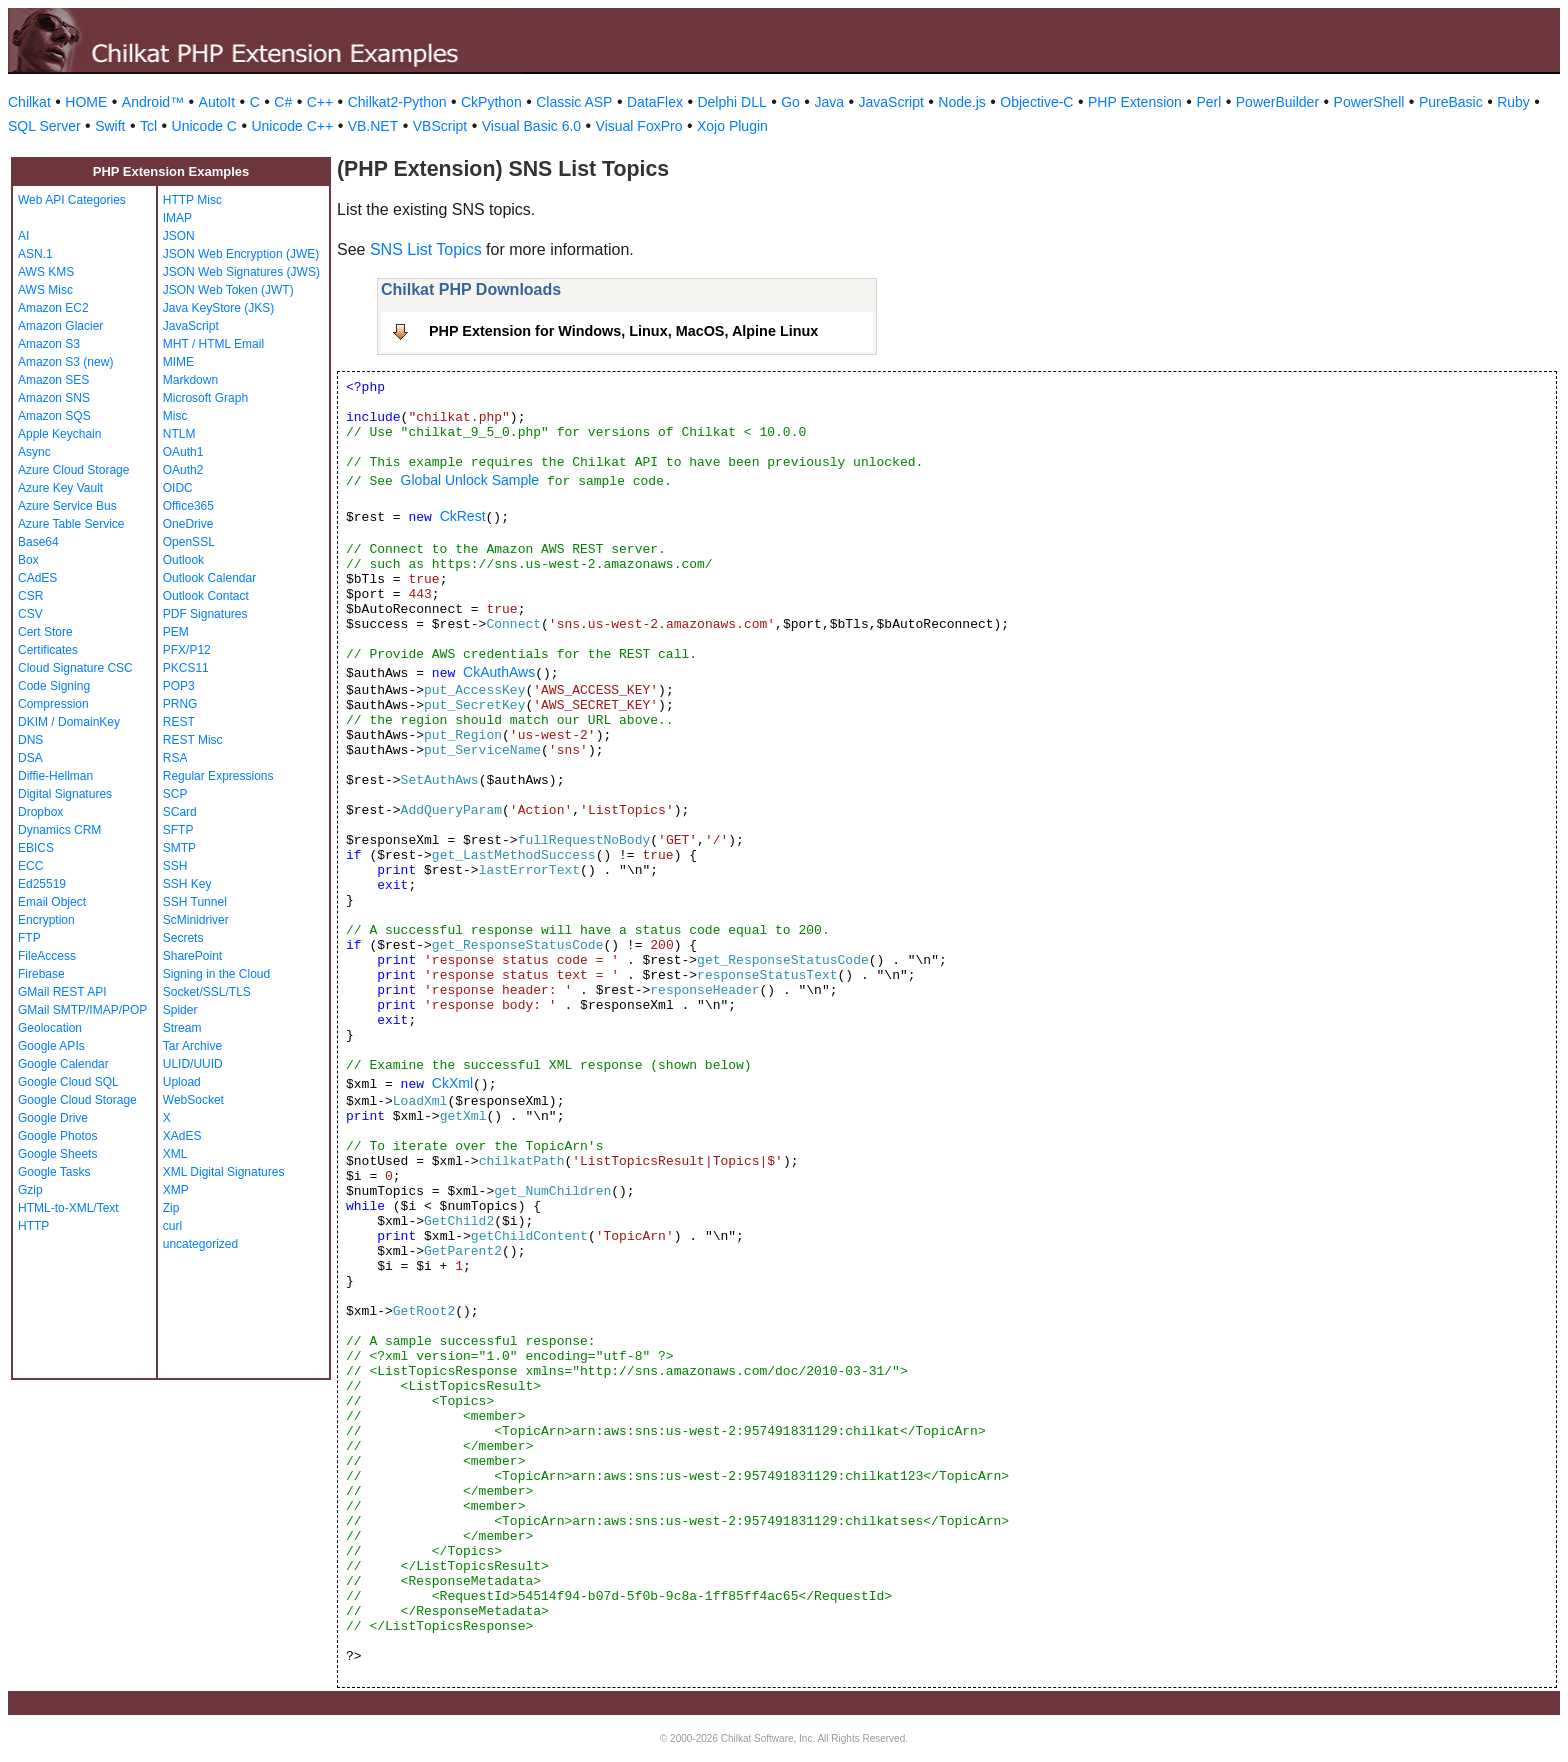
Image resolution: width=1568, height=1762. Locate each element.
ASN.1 (35, 254)
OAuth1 (183, 452)
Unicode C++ (292, 126)
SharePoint (192, 956)
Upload (182, 1082)
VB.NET (373, 126)
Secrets (183, 938)
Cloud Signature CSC (75, 668)
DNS (30, 740)
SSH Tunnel (195, 902)
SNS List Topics (426, 249)
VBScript (440, 126)
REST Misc (193, 740)
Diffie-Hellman (55, 776)
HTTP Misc (192, 200)
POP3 (179, 686)
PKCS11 (186, 668)
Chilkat (29, 102)
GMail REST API (62, 992)
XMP (176, 1190)
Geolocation (50, 1028)
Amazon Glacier (60, 326)
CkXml (452, 1083)
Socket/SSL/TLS (207, 992)
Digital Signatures (65, 794)
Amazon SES (53, 380)
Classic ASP (574, 102)
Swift (110, 126)
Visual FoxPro (639, 126)
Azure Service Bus (67, 506)
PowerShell (1369, 102)
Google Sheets (57, 1154)
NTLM (179, 434)
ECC (30, 866)
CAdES (37, 578)
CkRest (463, 516)
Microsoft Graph (205, 398)
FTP (29, 938)
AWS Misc (45, 290)
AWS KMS (46, 272)
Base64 (38, 542)
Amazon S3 (49, 344)
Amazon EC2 (53, 308)
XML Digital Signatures (224, 1172)
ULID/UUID (193, 1064)
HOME (86, 102)
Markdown (190, 380)
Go (790, 102)
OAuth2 (183, 470)
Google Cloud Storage (77, 1100)
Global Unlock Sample (470, 480)
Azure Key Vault (60, 488)
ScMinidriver (196, 920)
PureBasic (1451, 102)
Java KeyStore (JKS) (218, 308)
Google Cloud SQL (68, 1082)
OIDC (178, 488)
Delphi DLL (731, 102)
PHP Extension (1135, 102)
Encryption (46, 920)
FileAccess (47, 956)
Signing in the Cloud (216, 974)
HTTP (33, 1226)
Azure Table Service (71, 524)
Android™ (153, 102)
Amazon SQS (54, 416)
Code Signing (54, 686)
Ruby (1513, 102)
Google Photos (57, 1136)
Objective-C (1036, 102)
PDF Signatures (205, 614)
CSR (30, 596)
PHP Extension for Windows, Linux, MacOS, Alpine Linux (623, 331)
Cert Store (45, 632)
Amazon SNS (54, 398)
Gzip (30, 1190)
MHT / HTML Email (213, 344)
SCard (180, 812)
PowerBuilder (1277, 102)
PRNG (180, 704)
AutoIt (217, 102)
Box (28, 560)
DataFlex (655, 102)
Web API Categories (72, 200)
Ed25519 (42, 884)
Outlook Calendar (209, 578)
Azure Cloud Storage (73, 470)
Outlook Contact (206, 596)
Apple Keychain (59, 434)
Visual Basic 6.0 (531, 126)
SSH (175, 866)
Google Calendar (63, 1064)
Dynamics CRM (59, 830)
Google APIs (51, 1046)
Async (34, 452)
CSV (30, 614)
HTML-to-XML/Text (68, 1208)
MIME (178, 362)
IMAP (177, 218)
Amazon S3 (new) (65, 362)
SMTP (179, 848)
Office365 (188, 506)
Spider (180, 1010)
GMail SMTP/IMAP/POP (82, 1010)
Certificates (48, 650)
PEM (176, 632)
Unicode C (204, 126)
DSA (30, 758)
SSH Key (187, 884)
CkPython (491, 102)
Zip (171, 1208)
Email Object (52, 902)
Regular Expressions (218, 776)
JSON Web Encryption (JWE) (241, 254)
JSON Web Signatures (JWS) (241, 272)
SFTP (178, 830)
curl (172, 1226)
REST (179, 722)
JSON (179, 236)
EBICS (36, 848)
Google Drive (53, 1118)
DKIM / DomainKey (69, 722)
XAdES (182, 1136)
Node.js (961, 102)
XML (175, 1154)
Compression (53, 704)
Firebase (41, 974)
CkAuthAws (499, 672)
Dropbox (40, 812)
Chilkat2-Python (397, 102)
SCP (175, 794)
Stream (182, 1028)
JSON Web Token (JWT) (228, 290)
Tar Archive (192, 1046)
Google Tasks (54, 1172)
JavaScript (891, 102)
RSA (175, 758)
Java (829, 102)
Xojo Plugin (732, 126)
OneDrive (188, 524)
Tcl (148, 126)
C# (283, 102)
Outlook (183, 560)
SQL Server (44, 126)
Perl (1208, 102)
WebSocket (193, 1100)
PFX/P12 (187, 650)
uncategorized (200, 1244)
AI (23, 236)
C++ (320, 102)
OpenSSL (189, 542)
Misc (175, 416)
